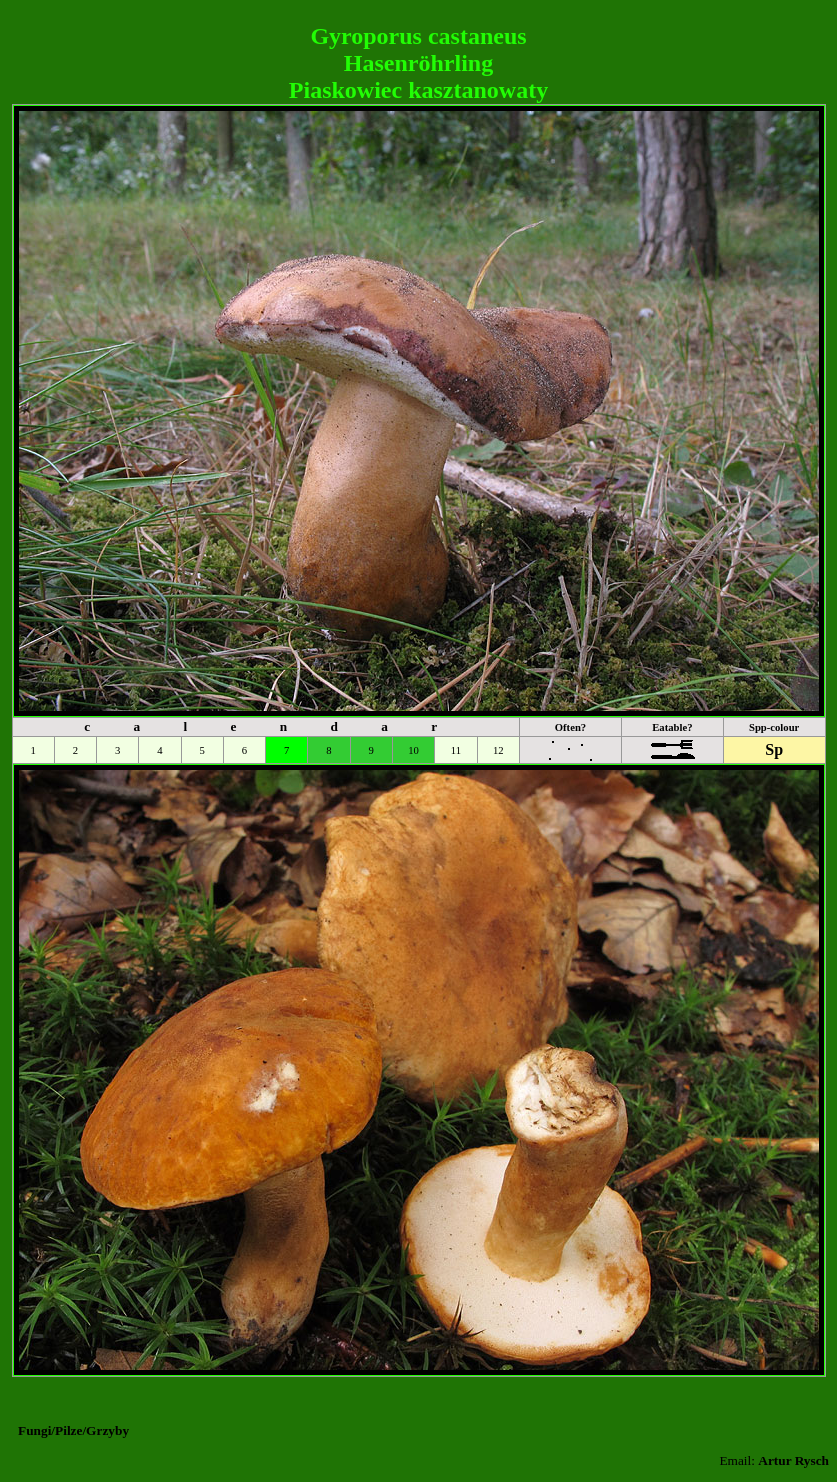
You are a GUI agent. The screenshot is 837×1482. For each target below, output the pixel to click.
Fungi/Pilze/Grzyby (73, 1430)
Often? (570, 727)
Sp (774, 749)
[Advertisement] (419, 15)
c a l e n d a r (270, 726)
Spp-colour (774, 727)
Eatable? (672, 727)
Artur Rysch (793, 1460)
